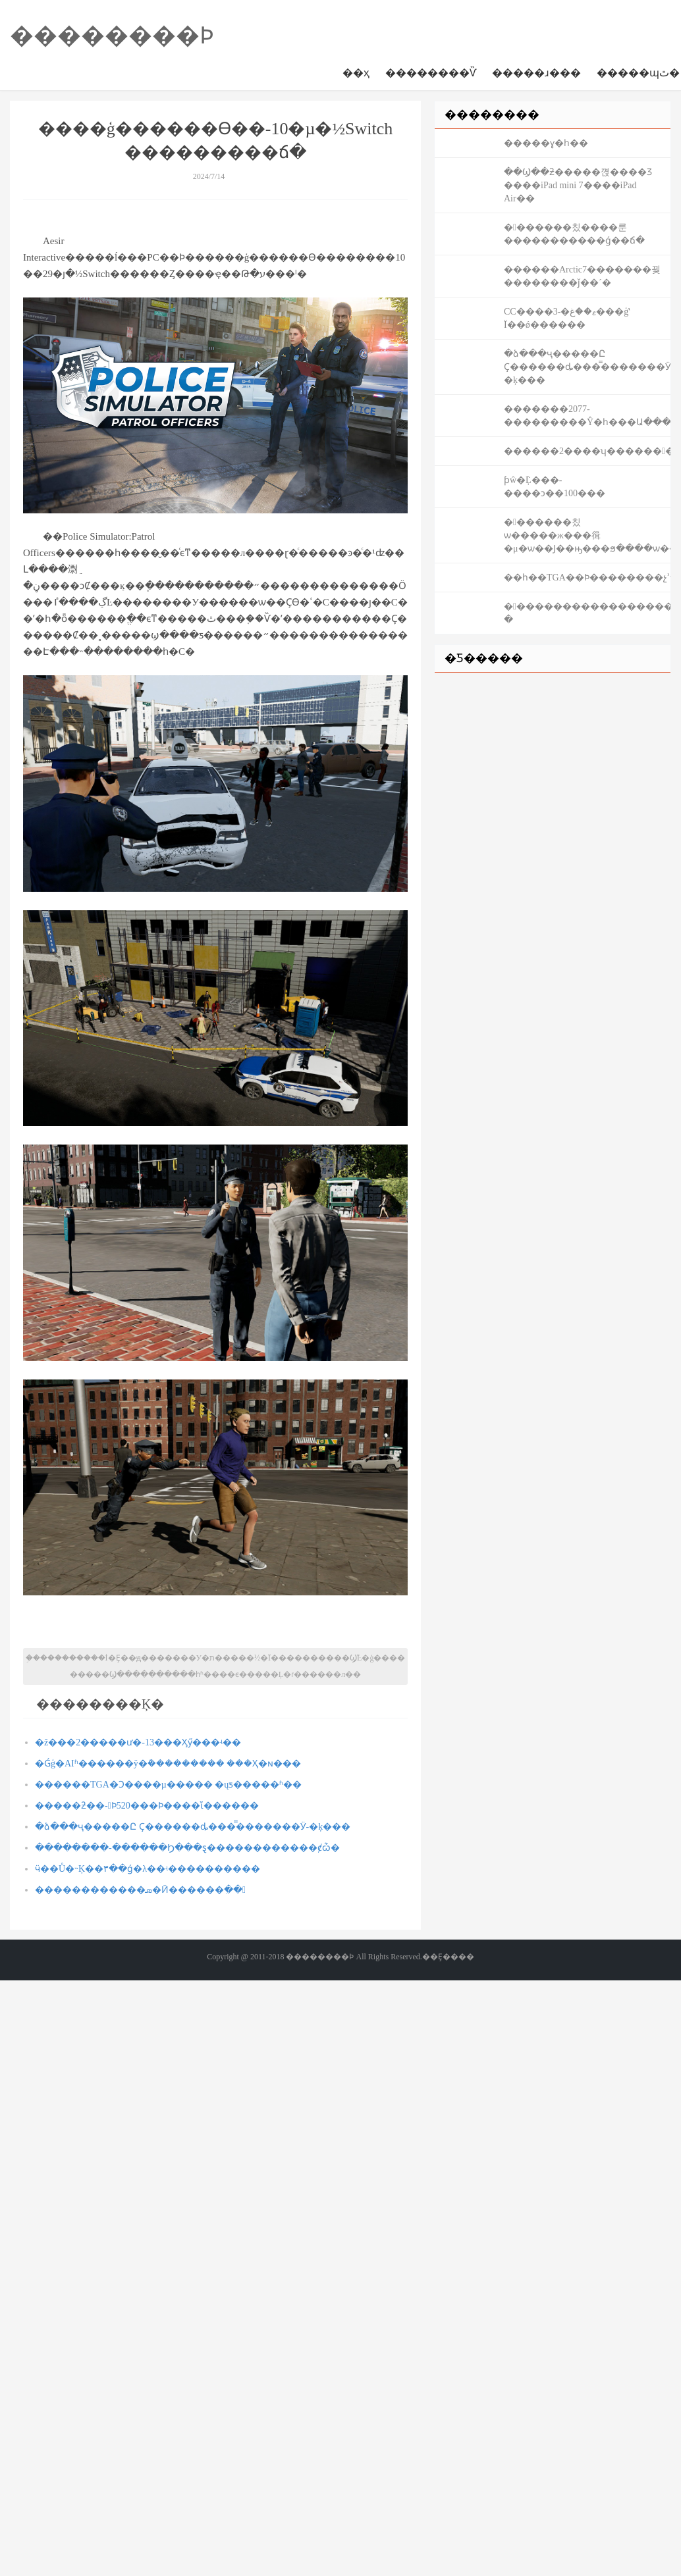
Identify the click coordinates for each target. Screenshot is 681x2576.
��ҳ (355, 72)
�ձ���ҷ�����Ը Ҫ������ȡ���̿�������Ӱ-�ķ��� (192, 1827)
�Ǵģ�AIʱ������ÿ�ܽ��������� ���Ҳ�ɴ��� (168, 1763)
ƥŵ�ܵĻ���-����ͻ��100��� (554, 486)
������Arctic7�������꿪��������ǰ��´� (582, 276)
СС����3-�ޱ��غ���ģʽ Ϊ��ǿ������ (567, 318)
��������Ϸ (112, 35)
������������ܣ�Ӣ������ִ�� (140, 1890)
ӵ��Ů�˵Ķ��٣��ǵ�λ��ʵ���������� (147, 1869)
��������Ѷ (430, 72)
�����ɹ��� (536, 72)
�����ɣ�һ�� (546, 143)
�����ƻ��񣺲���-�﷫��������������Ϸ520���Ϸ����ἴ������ (147, 1806)
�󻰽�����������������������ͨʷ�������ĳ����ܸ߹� (587, 613)
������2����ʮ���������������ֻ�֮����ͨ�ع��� (587, 451)
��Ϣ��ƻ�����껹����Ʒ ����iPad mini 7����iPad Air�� (578, 185)
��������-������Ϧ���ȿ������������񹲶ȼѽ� (187, 1848)
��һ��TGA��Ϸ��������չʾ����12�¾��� (587, 577)
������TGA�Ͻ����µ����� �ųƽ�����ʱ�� (168, 1785)
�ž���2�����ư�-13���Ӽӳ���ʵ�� (138, 1742)
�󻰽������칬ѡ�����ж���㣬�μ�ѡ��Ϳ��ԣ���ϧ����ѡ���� (587, 535)
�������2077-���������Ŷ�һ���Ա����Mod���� (587, 415)
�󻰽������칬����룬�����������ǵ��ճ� (574, 233)
